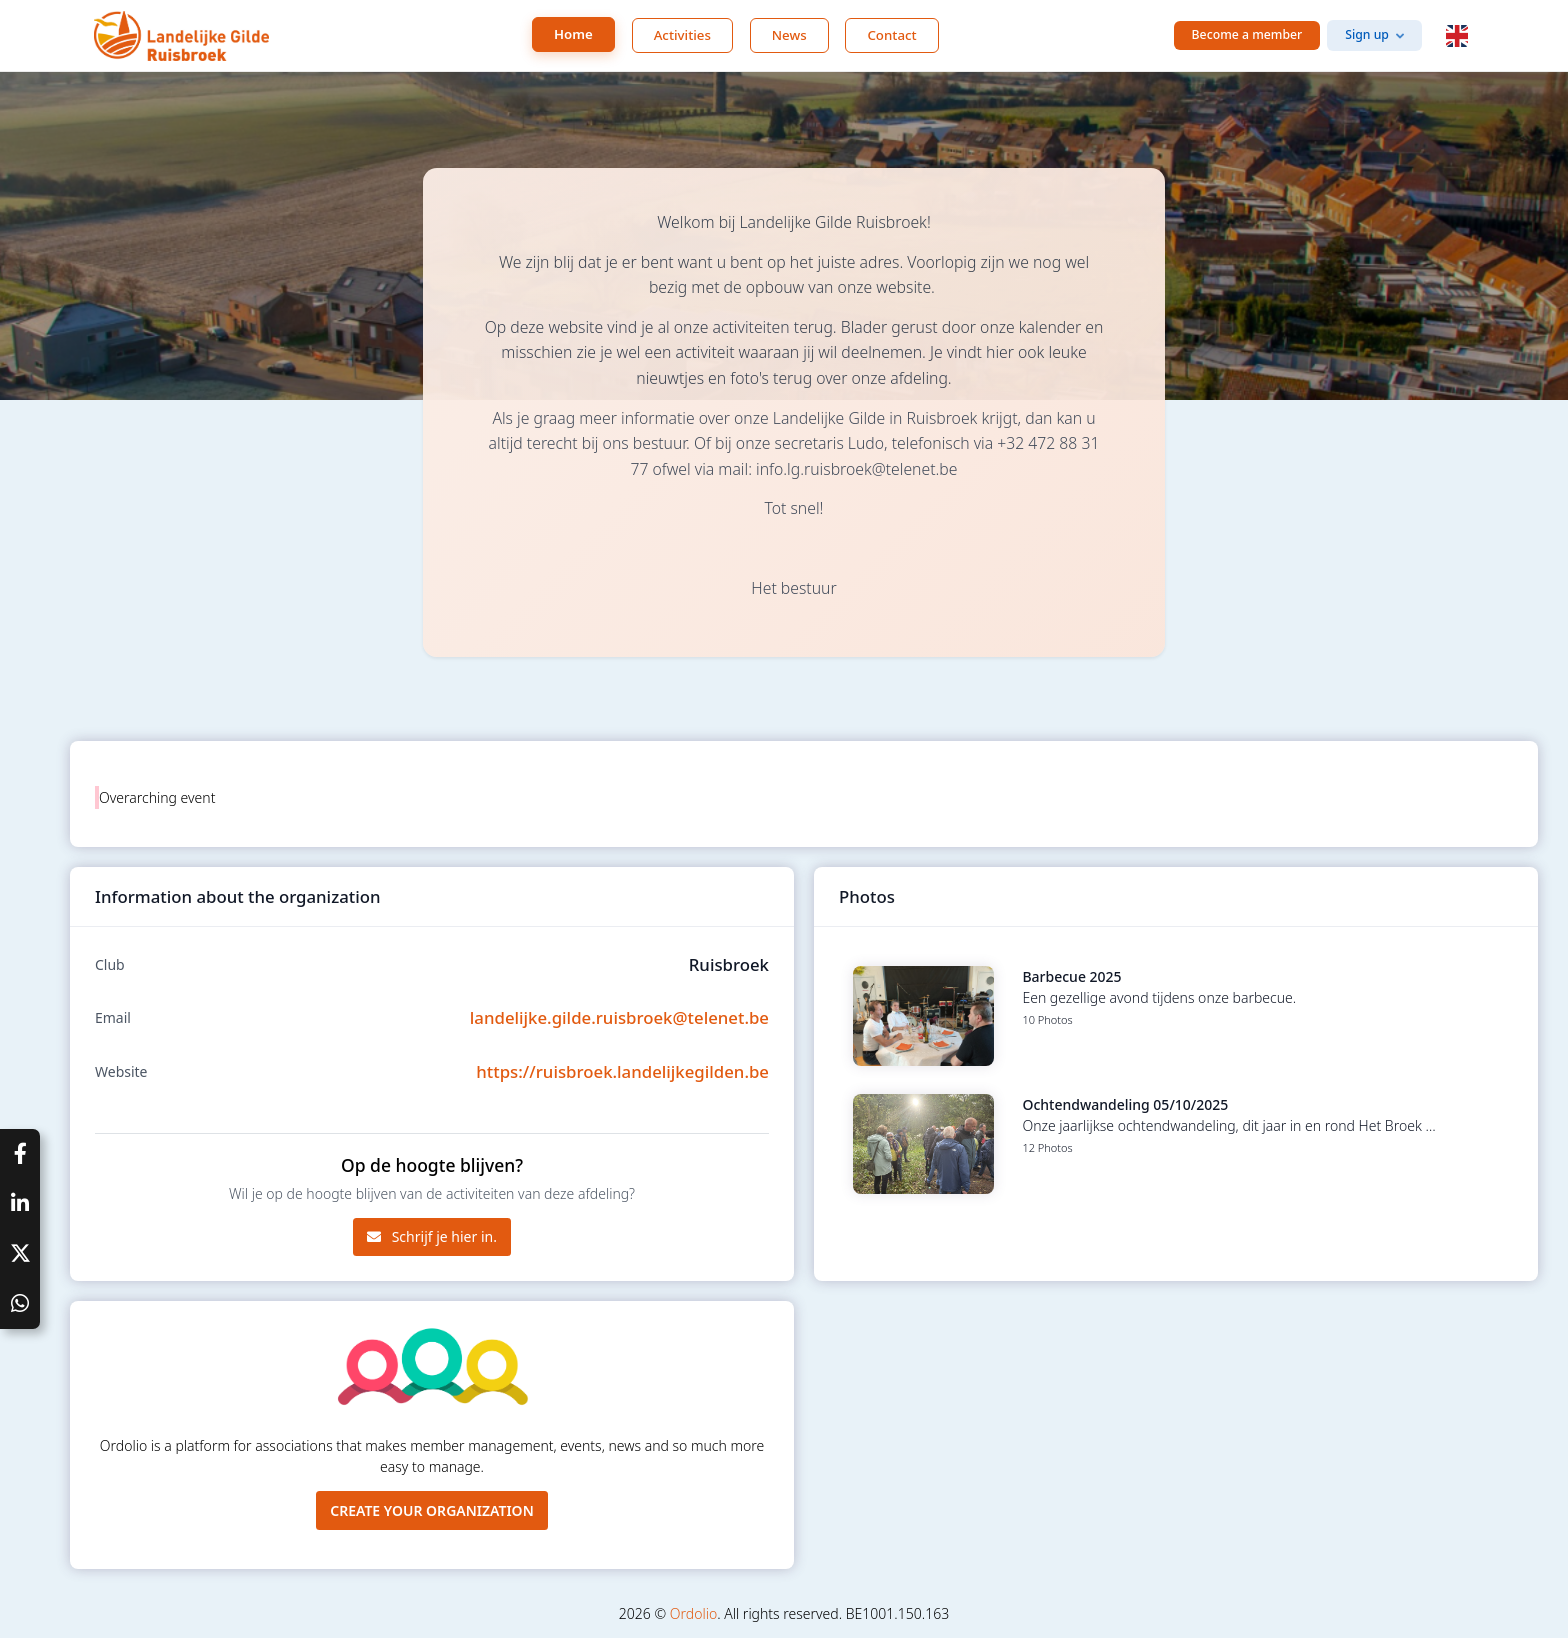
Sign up (1367, 34)
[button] (1457, 36)
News (789, 35)
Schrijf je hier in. (432, 1236)
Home (573, 34)
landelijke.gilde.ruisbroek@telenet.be (619, 1017)
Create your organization (432, 1510)
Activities (682, 35)
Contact (891, 35)
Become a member (1247, 34)
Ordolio (693, 1613)
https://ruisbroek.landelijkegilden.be (622, 1071)
